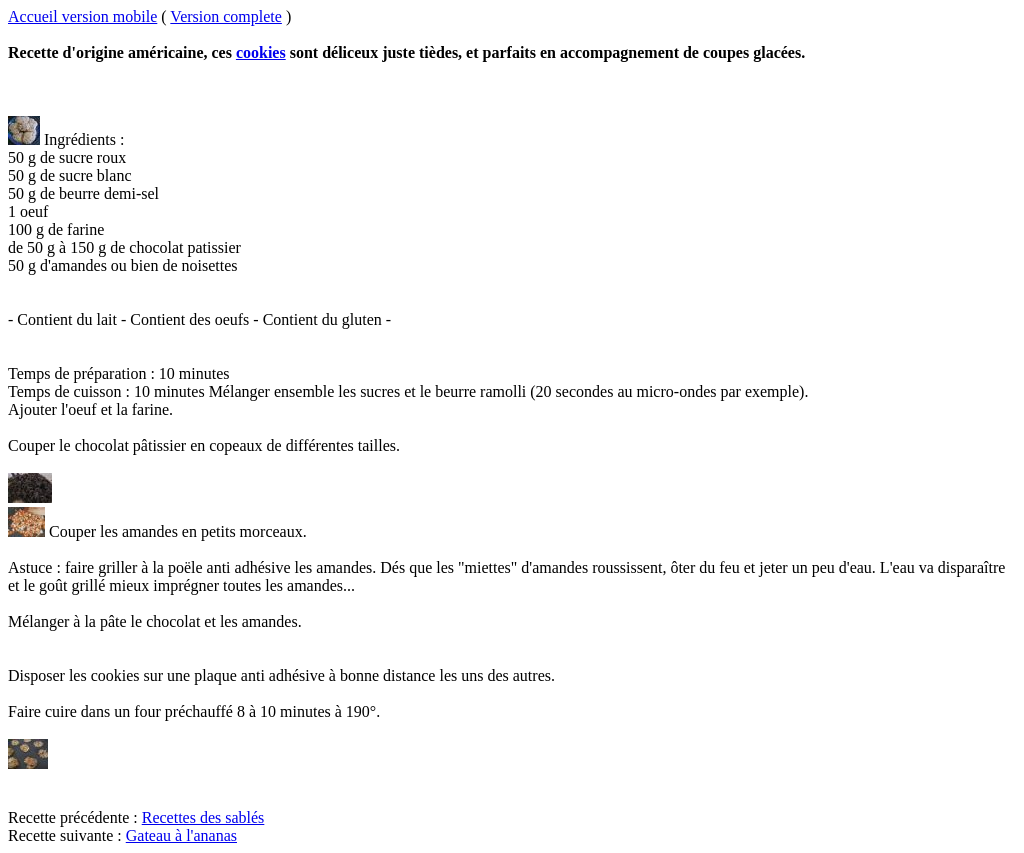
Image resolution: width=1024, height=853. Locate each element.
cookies (261, 52)
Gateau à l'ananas (181, 835)
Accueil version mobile (82, 16)
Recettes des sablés (203, 817)
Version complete (226, 16)
